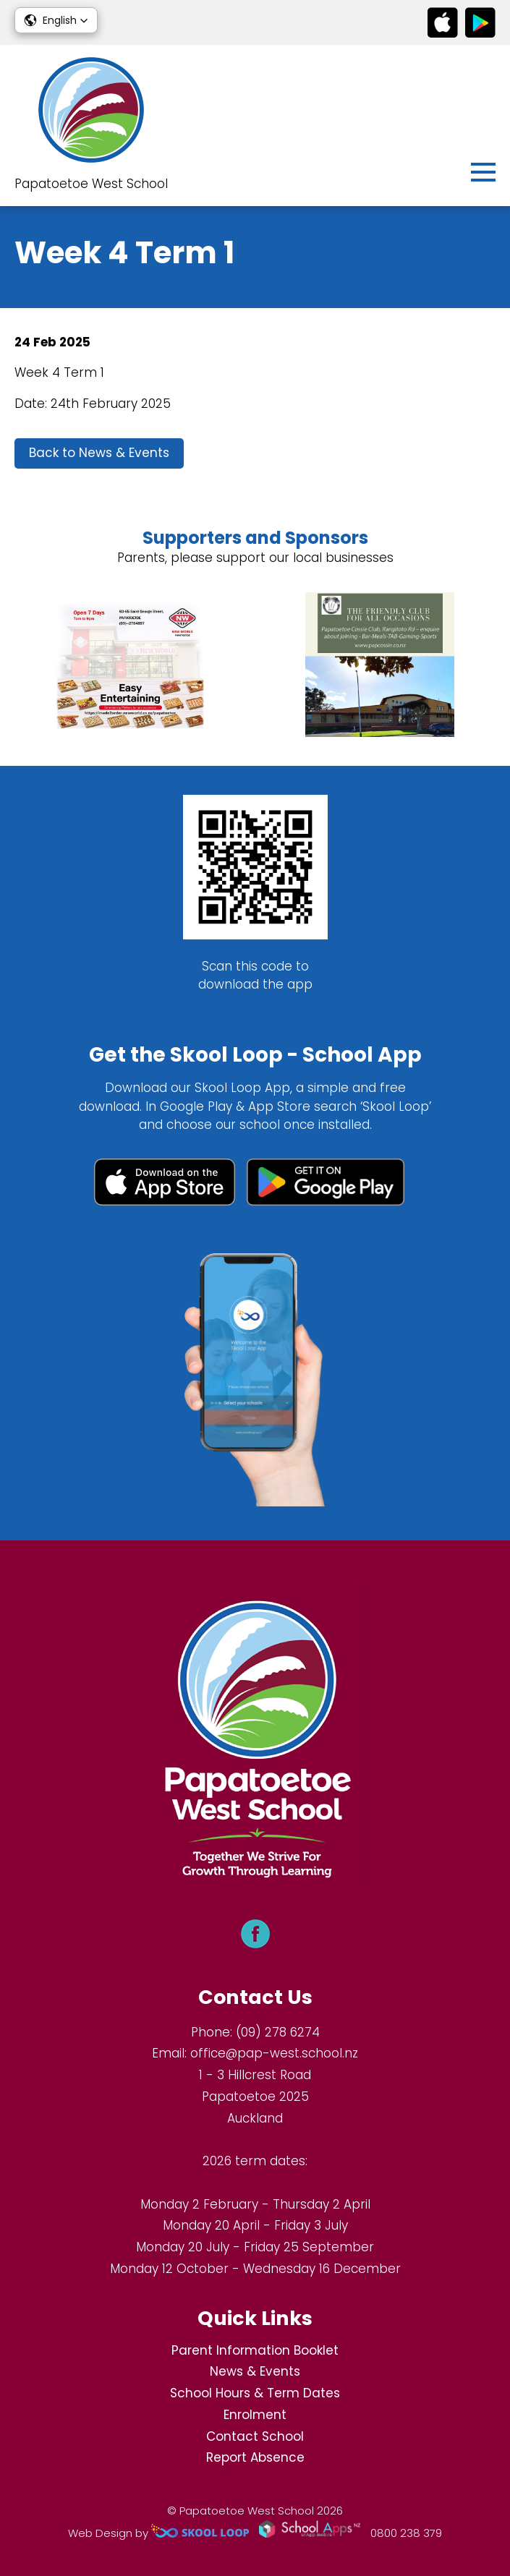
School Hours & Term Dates (255, 2393)
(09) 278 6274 (278, 2032)
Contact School (255, 2436)
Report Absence (255, 2457)
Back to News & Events (99, 452)
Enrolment (255, 2414)
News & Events (255, 2371)
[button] (56, 20)
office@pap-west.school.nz (274, 2053)
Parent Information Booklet (255, 2350)
